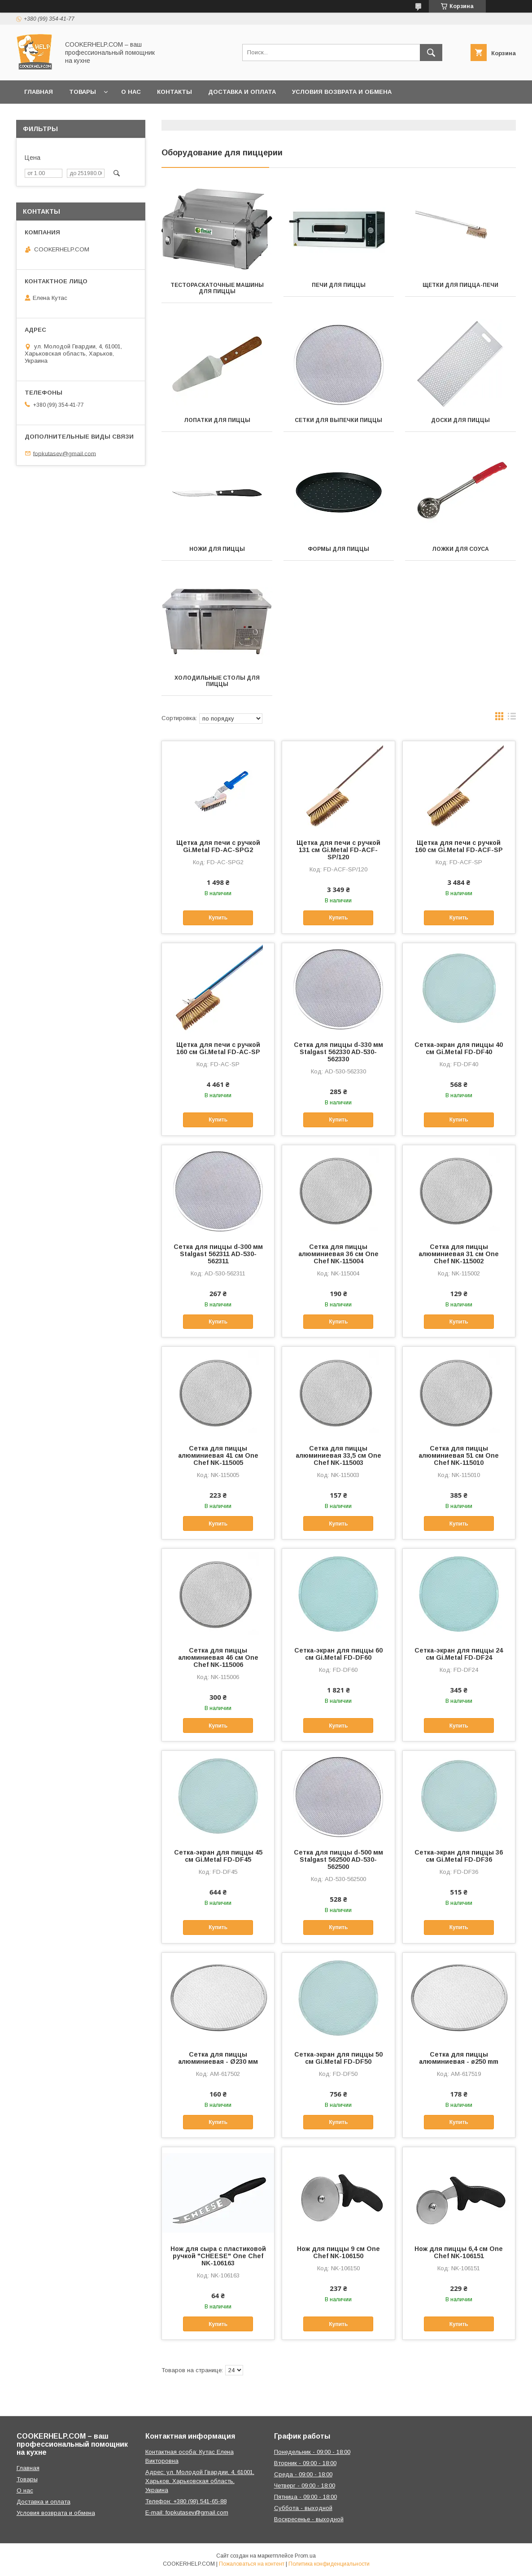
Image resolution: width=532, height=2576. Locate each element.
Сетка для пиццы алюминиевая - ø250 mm (458, 2058)
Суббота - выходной (303, 2508)
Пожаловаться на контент (251, 2564)
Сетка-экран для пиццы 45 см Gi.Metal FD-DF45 (218, 1856)
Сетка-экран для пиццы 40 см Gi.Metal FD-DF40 (458, 1048)
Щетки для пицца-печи (460, 285)
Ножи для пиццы (217, 549)
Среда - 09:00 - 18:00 (303, 2474)
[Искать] (431, 52)
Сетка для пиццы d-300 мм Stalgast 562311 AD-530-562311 (218, 1254)
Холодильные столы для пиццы (217, 681)
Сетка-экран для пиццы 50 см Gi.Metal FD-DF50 (338, 2058)
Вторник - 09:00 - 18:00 (305, 2463)
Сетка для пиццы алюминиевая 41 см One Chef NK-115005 (218, 1455)
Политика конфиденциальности (329, 2564)
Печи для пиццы (339, 285)
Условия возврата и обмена (342, 91)
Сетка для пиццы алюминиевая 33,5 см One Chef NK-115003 (338, 1455)
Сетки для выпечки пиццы (338, 420)
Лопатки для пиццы (217, 420)
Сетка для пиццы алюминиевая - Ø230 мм (218, 2058)
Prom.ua (305, 2556)
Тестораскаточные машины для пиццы (217, 288)
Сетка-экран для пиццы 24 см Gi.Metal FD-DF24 (458, 1654)
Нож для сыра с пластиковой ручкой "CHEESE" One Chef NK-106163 (218, 2256)
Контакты (174, 91)
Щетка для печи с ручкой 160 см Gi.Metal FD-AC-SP (218, 1048)
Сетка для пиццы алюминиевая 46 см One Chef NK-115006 (218, 1657)
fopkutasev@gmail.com (64, 453)
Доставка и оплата (242, 91)
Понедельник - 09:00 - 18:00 (312, 2452)
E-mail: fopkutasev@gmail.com (186, 2512)
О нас (131, 91)
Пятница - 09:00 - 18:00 (305, 2496)
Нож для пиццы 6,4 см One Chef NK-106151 (458, 2252)
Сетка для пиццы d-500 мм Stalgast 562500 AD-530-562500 (338, 1859)
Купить (218, 917)
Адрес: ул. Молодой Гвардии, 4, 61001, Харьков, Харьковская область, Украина (199, 2481)
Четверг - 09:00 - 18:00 (304, 2485)
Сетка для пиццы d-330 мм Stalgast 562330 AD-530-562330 (338, 1052)
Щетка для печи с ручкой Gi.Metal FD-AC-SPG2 (218, 846)
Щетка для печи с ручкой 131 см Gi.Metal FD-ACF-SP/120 (338, 850)
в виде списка (512, 718)
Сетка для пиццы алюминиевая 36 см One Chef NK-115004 (338, 1254)
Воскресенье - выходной (309, 2519)
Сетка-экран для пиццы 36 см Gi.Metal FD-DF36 (458, 1856)
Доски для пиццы (460, 420)
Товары (82, 91)
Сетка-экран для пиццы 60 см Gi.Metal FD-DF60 (338, 1654)
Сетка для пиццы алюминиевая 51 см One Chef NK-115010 (459, 1455)
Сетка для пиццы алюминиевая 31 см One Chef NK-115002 (459, 1254)
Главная (38, 91)
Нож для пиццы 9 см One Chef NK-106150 (338, 2252)
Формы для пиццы (338, 549)
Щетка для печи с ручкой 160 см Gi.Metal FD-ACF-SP (459, 846)
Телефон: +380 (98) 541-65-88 (186, 2501)
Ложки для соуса (460, 549)
